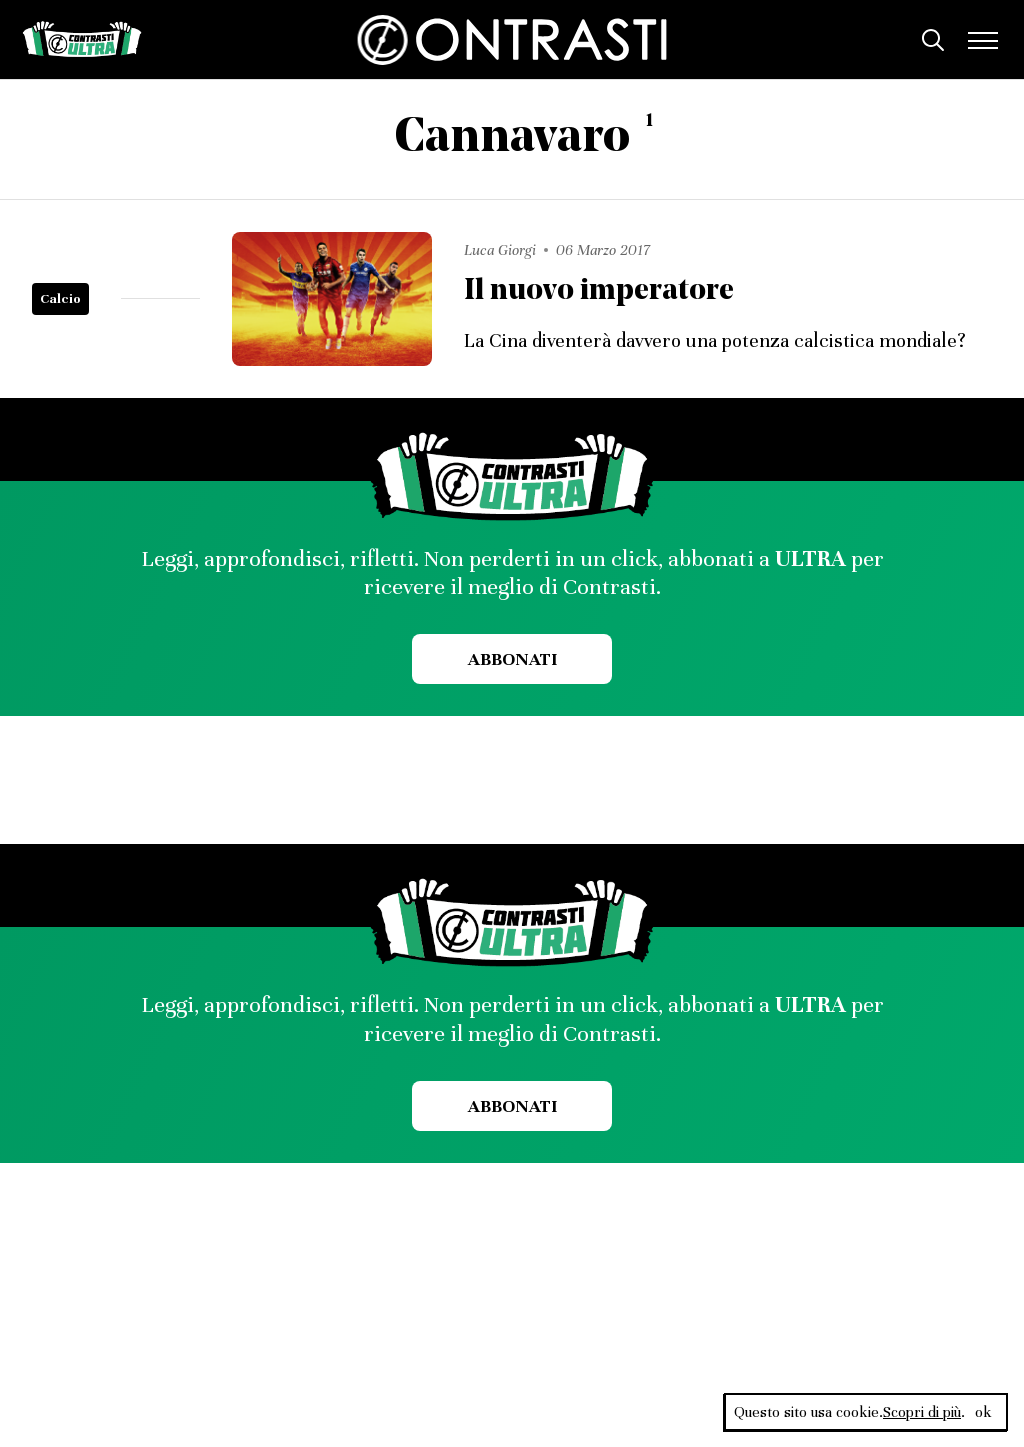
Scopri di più (922, 1412)
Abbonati (512, 659)
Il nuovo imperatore (599, 291)
